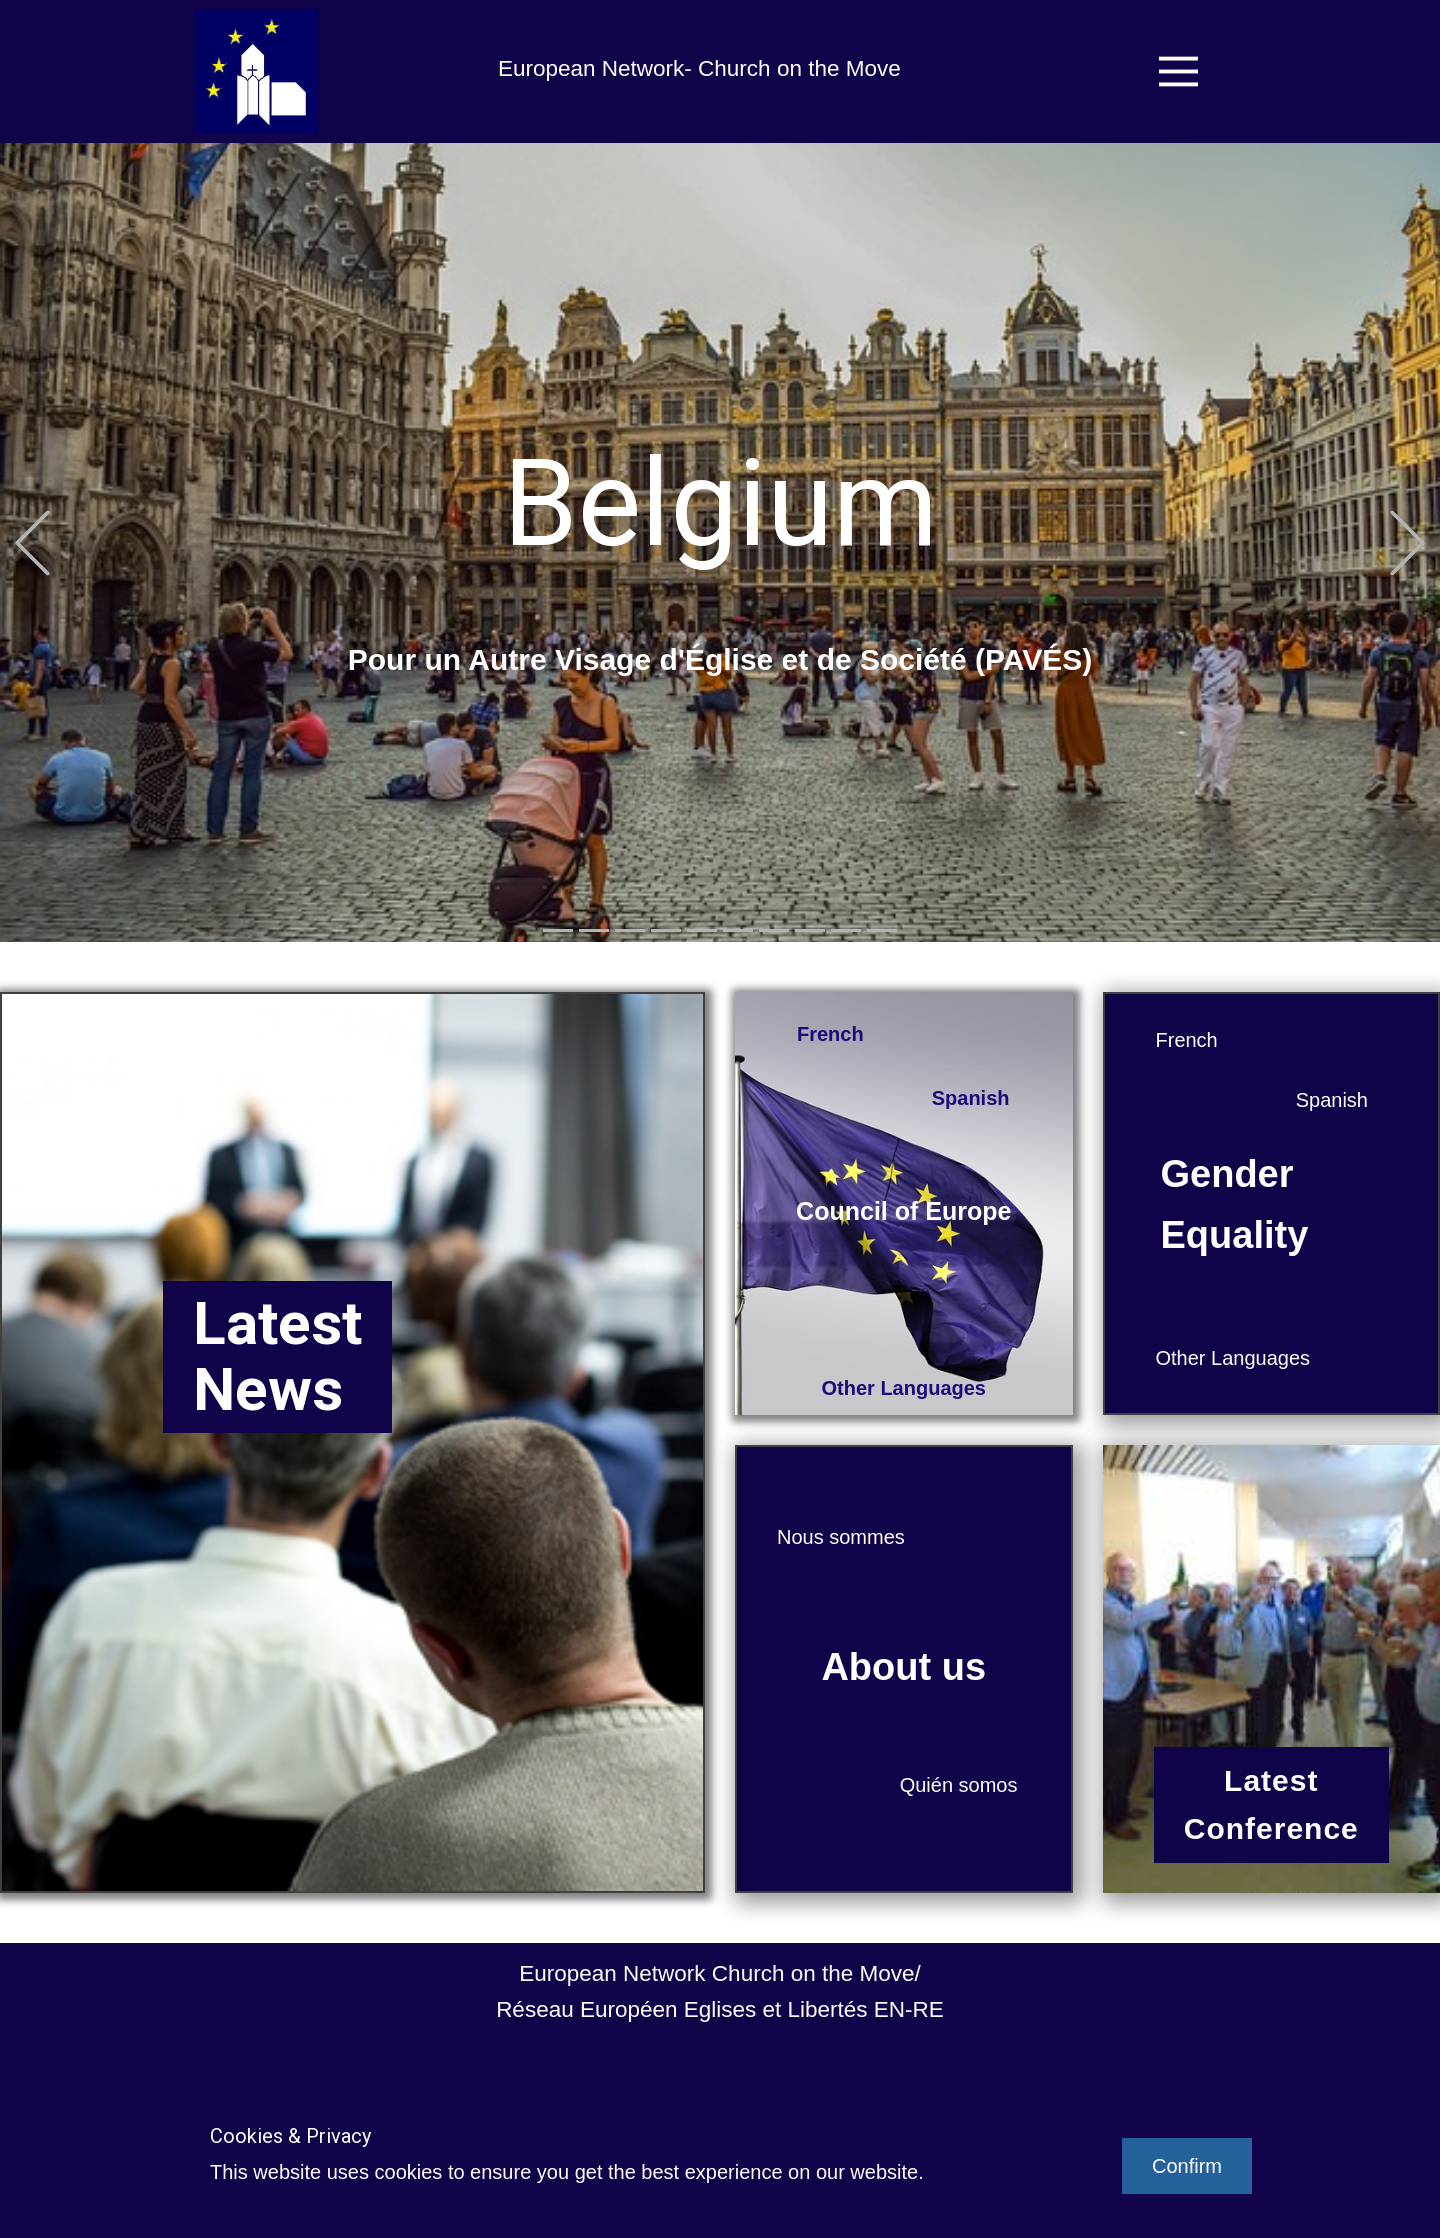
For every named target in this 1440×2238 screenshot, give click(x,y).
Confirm (1187, 2166)
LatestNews (277, 1356)
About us (903, 1667)
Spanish (971, 1098)
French (830, 1034)
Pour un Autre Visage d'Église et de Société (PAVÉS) (720, 659)
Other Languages (904, 1388)
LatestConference (1271, 1804)
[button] (32, 542)
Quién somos (959, 1785)
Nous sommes (841, 1537)
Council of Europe (903, 1211)
